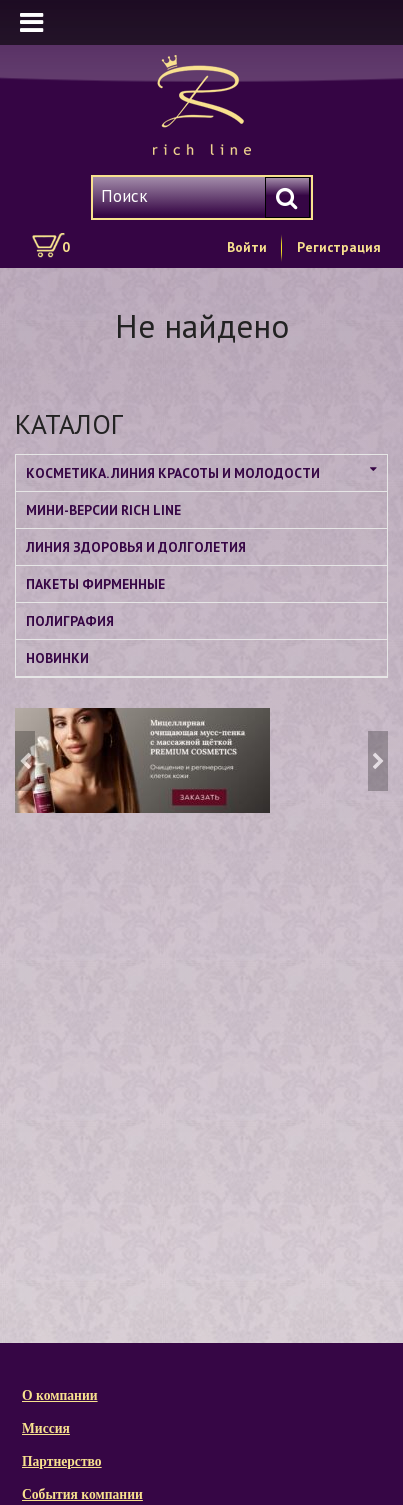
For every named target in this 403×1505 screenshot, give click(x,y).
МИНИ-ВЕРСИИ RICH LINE (103, 510)
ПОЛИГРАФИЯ (70, 621)
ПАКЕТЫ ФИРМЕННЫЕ (95, 584)
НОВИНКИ (57, 658)
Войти (247, 247)
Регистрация (339, 247)
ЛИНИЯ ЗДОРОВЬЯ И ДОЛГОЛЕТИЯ (136, 547)
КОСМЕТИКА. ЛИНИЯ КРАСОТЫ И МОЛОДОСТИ (173, 473)
